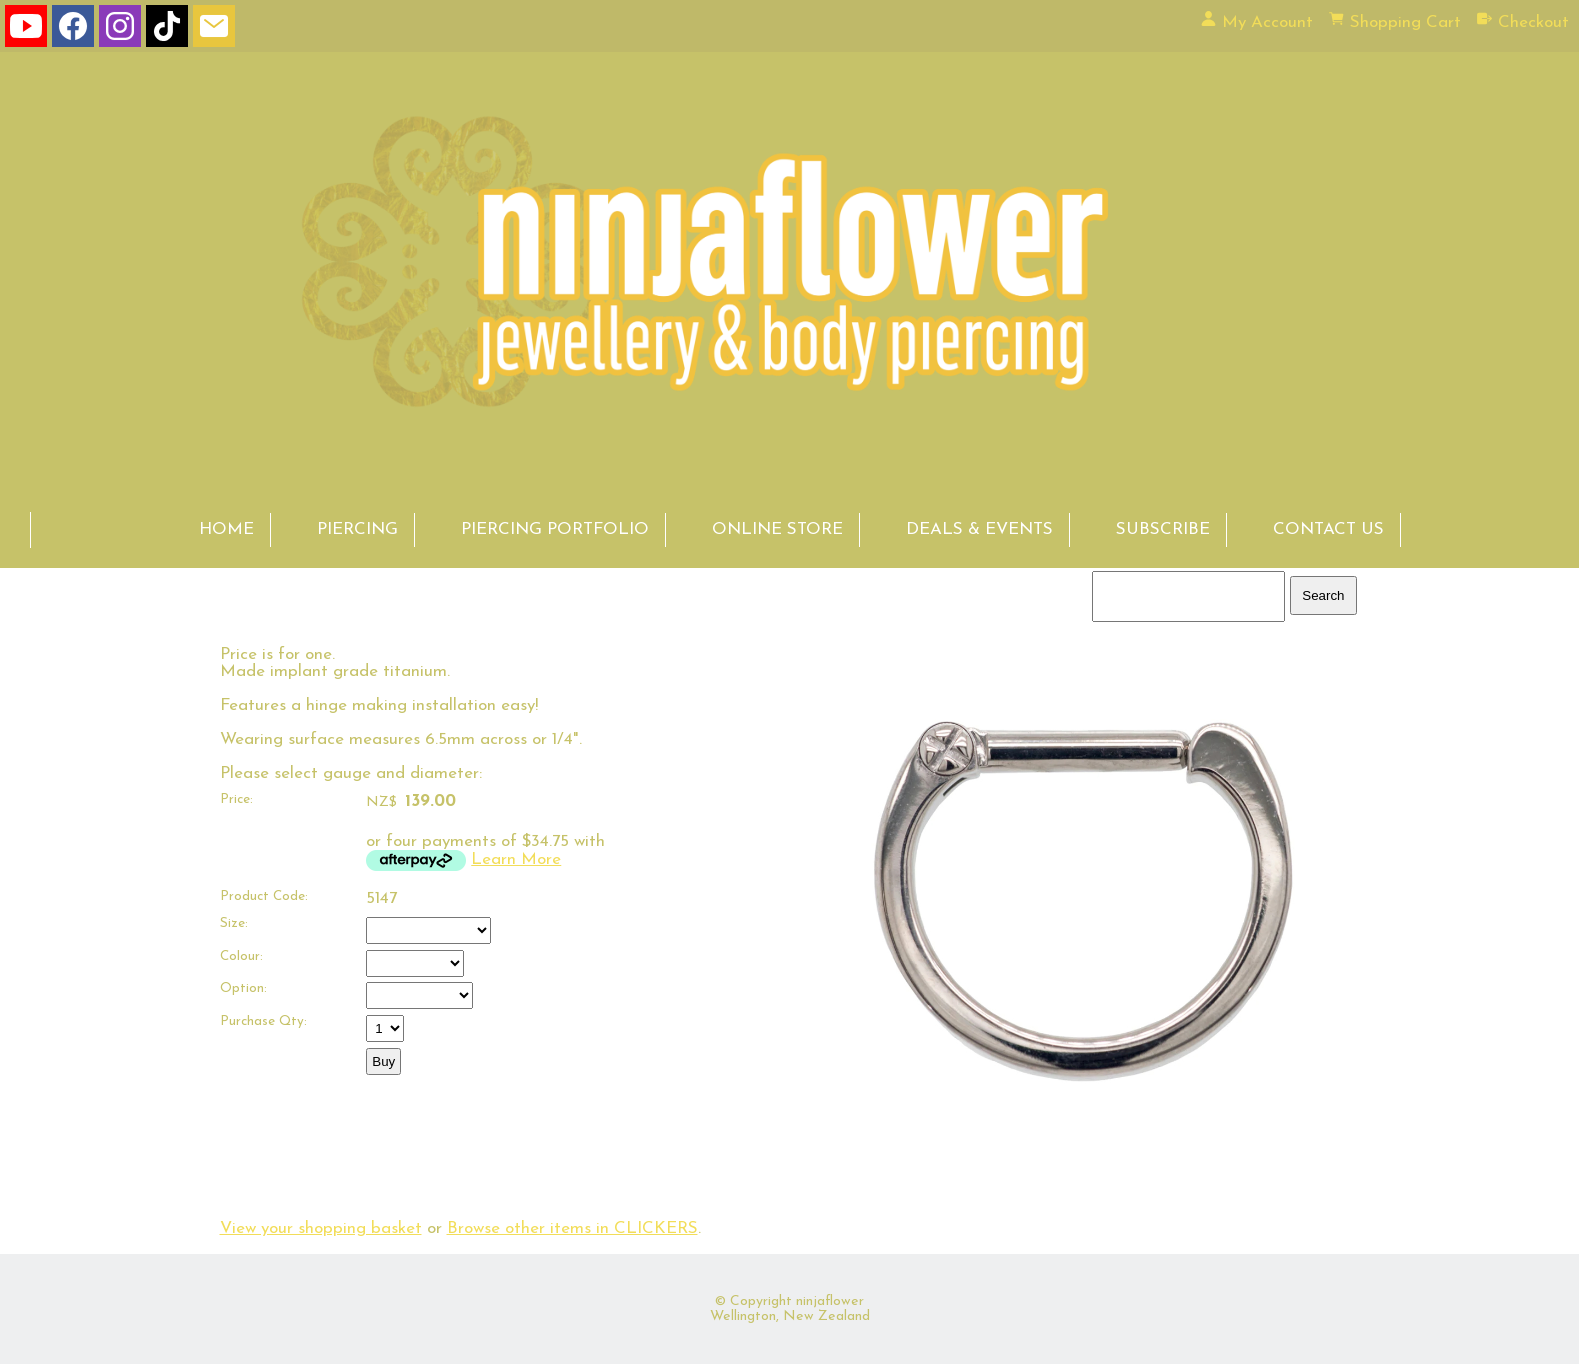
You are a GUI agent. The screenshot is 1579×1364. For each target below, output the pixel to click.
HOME (226, 529)
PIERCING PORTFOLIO (555, 529)
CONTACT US (1328, 529)
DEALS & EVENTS (979, 529)
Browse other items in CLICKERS (572, 1228)
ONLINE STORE (777, 529)
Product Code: (264, 896)
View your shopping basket (321, 1228)
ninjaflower (830, 1301)
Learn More (516, 859)
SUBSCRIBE (1163, 529)
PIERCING (357, 529)
